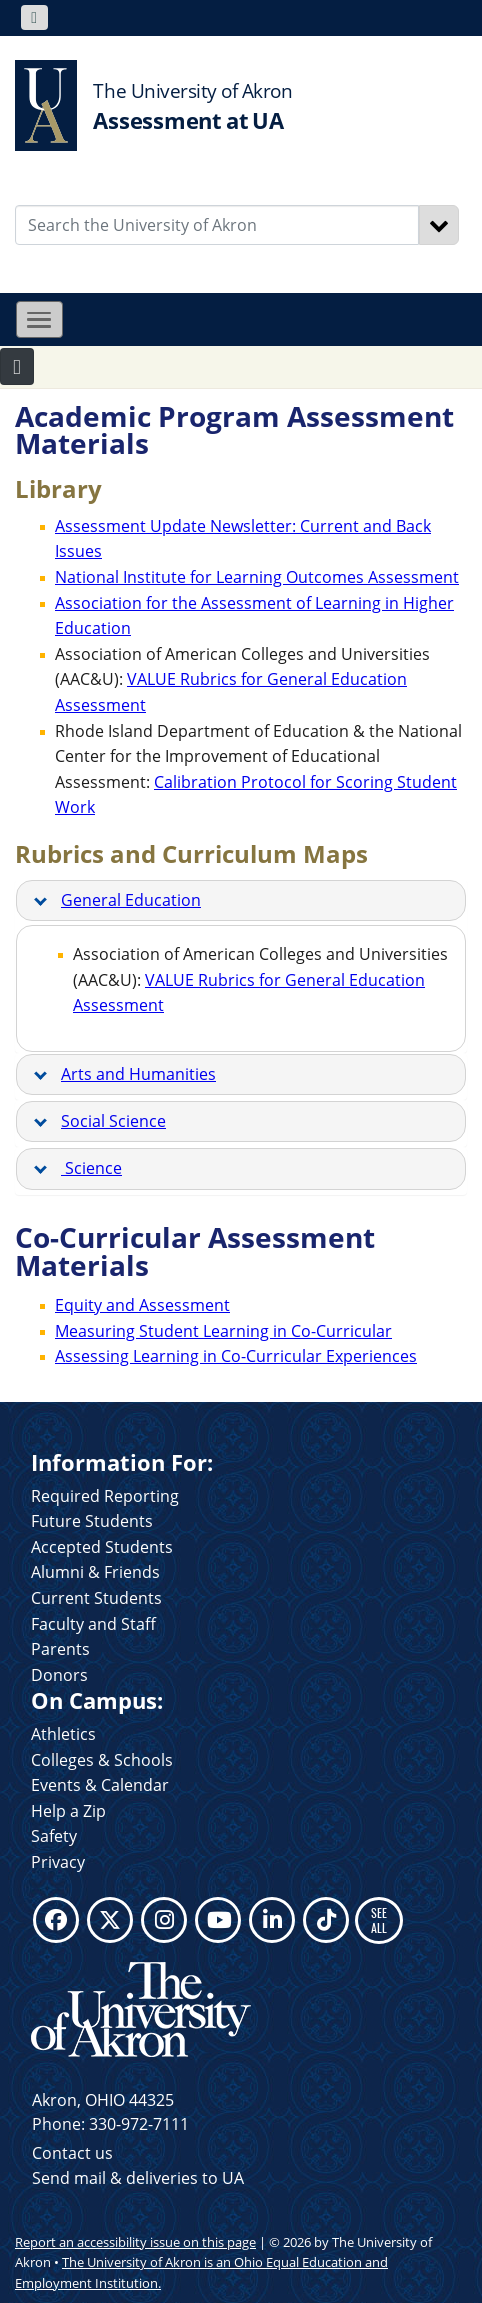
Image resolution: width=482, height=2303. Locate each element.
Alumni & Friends (95, 1572)
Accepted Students (102, 1547)
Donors (59, 1675)
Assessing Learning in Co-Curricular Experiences (236, 1356)
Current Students (96, 1598)
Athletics (63, 1734)
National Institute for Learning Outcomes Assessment (257, 577)
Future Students (92, 1521)
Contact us (72, 2153)
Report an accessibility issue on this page (135, 2242)
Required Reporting (105, 1496)
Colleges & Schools (102, 1760)
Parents (60, 1649)
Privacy (58, 1862)
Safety (54, 1836)
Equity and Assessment (142, 1305)
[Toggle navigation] (34, 17)
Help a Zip (68, 1811)
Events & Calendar (100, 1785)
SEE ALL (379, 1919)
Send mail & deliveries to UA (138, 2178)
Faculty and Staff (93, 1624)
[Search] (439, 225)
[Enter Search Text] (217, 225)
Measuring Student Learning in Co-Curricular (223, 1331)
